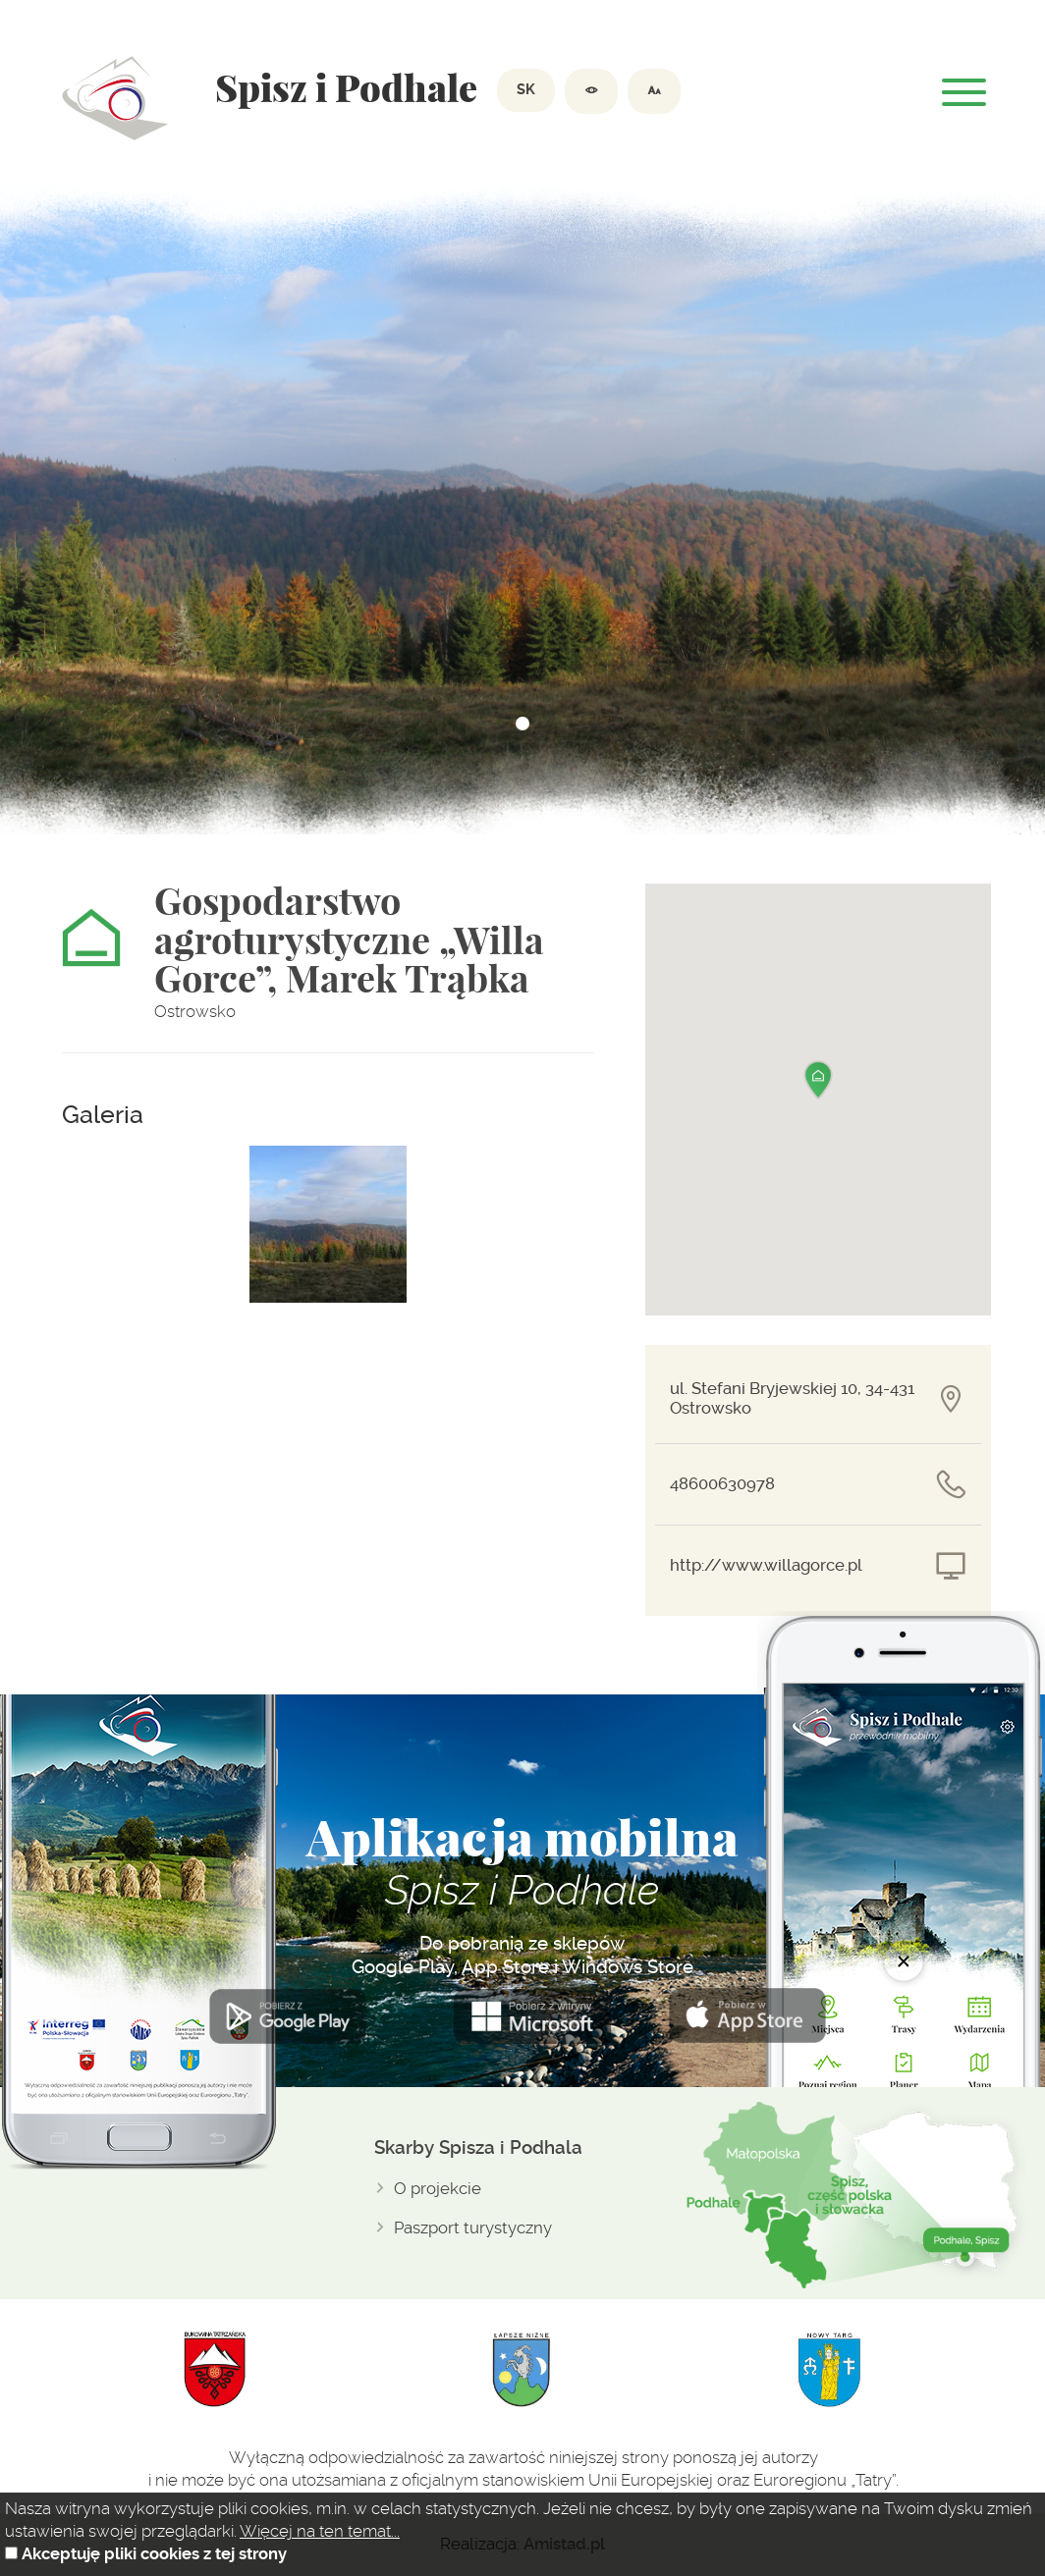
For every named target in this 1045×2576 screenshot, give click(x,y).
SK (526, 89)
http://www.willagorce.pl (766, 1565)
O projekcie (437, 2188)
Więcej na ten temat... (320, 2531)
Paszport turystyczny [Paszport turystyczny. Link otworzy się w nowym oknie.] (473, 2227)
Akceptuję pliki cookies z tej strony (154, 2554)
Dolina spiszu (115, 98)
